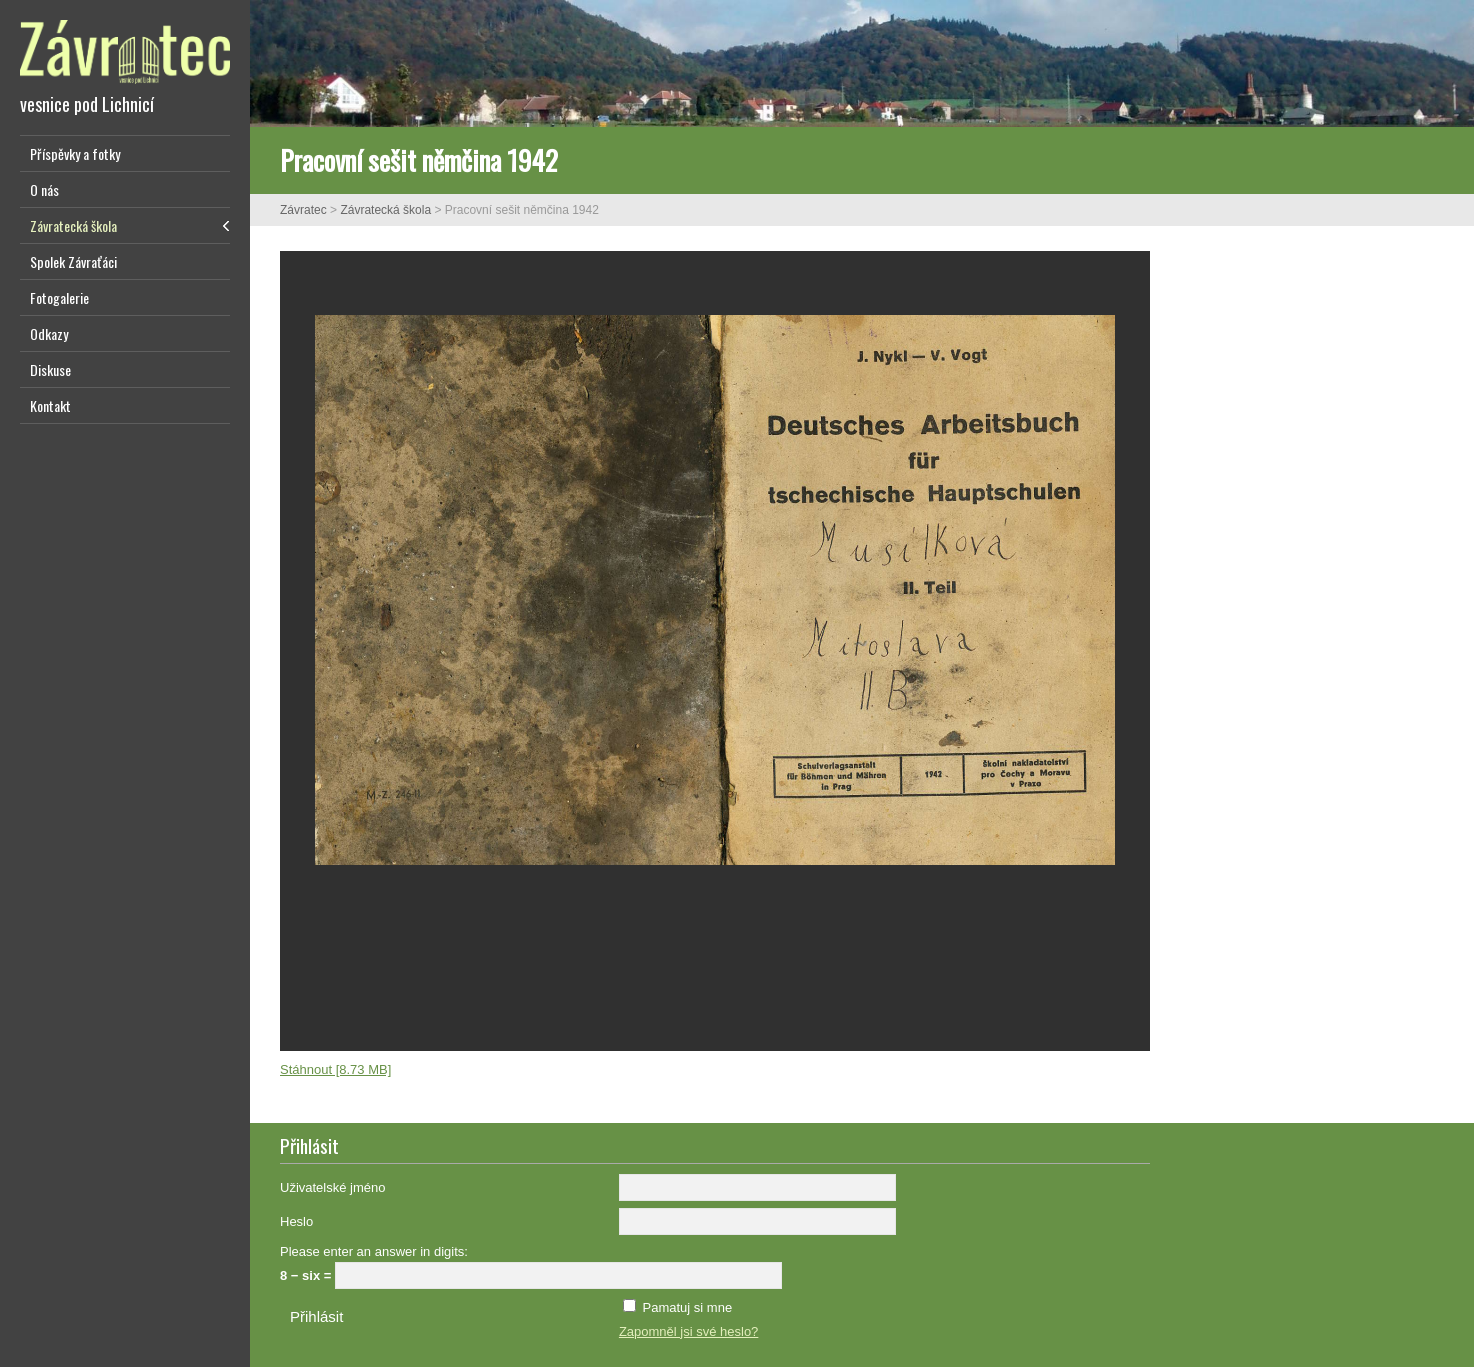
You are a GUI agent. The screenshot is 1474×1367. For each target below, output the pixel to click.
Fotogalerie (59, 297)
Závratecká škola (73, 225)
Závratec (303, 210)
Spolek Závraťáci (73, 261)
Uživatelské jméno (333, 1187)
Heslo (296, 1221)
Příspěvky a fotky (75, 153)
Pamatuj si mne (688, 1307)
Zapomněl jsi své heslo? (688, 1331)
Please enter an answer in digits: (374, 1251)
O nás (44, 189)
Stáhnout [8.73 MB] (335, 1069)
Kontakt (50, 405)
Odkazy (49, 333)
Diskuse (50, 369)
